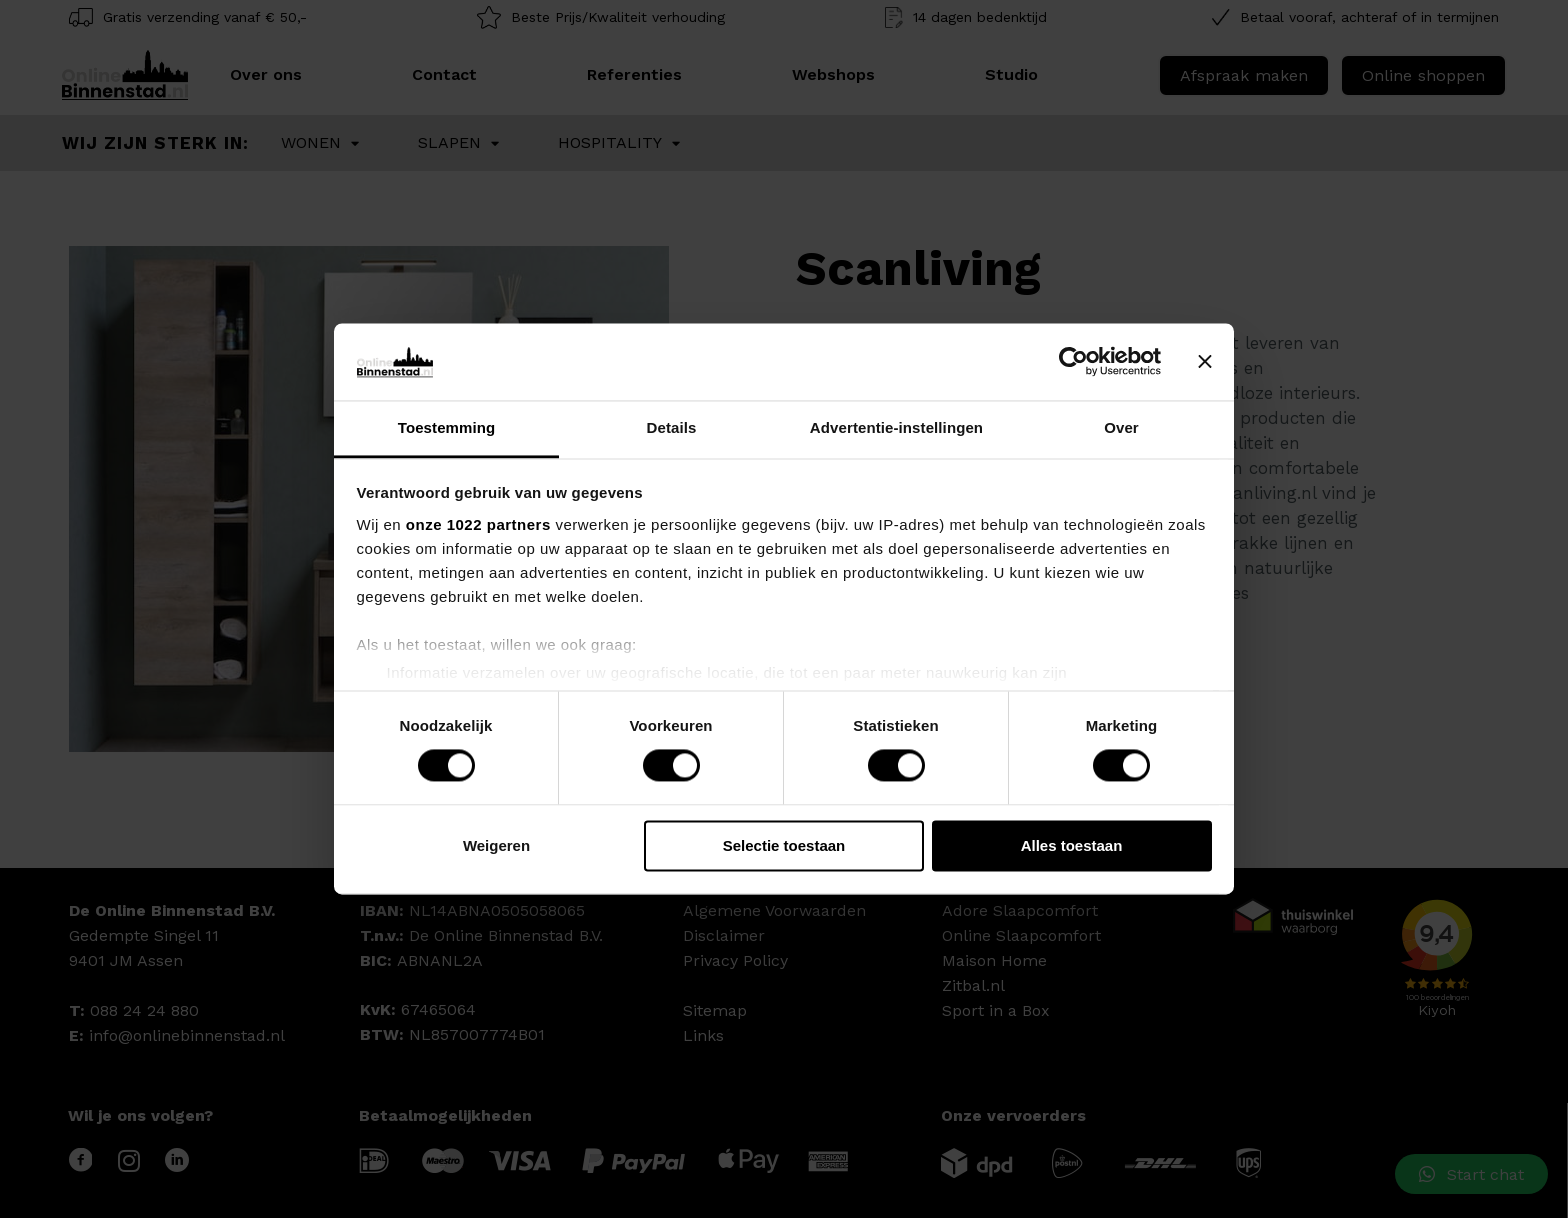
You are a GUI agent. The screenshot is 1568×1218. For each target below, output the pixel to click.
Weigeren (496, 845)
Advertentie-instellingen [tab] (896, 427)
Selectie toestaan (784, 845)
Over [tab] (1121, 427)
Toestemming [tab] (447, 427)
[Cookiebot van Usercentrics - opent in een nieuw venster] (1073, 362)
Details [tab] (672, 427)
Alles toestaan (1072, 845)
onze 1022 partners (478, 524)
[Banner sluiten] (1205, 362)
